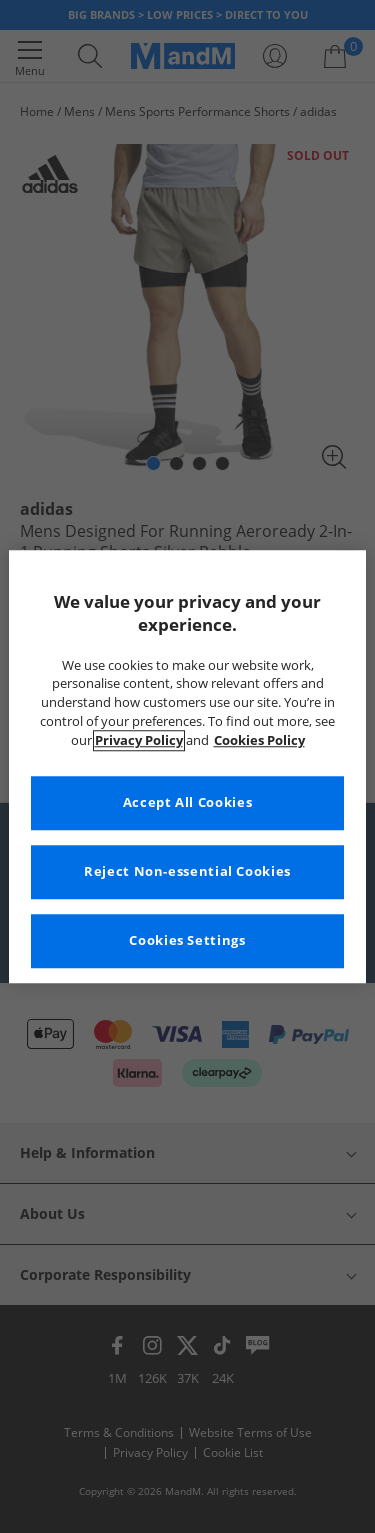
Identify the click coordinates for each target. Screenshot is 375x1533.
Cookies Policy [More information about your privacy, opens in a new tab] (259, 740)
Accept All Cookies (187, 802)
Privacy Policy (139, 740)
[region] (187, 766)
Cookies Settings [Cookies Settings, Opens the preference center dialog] (187, 940)
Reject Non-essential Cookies (187, 871)
